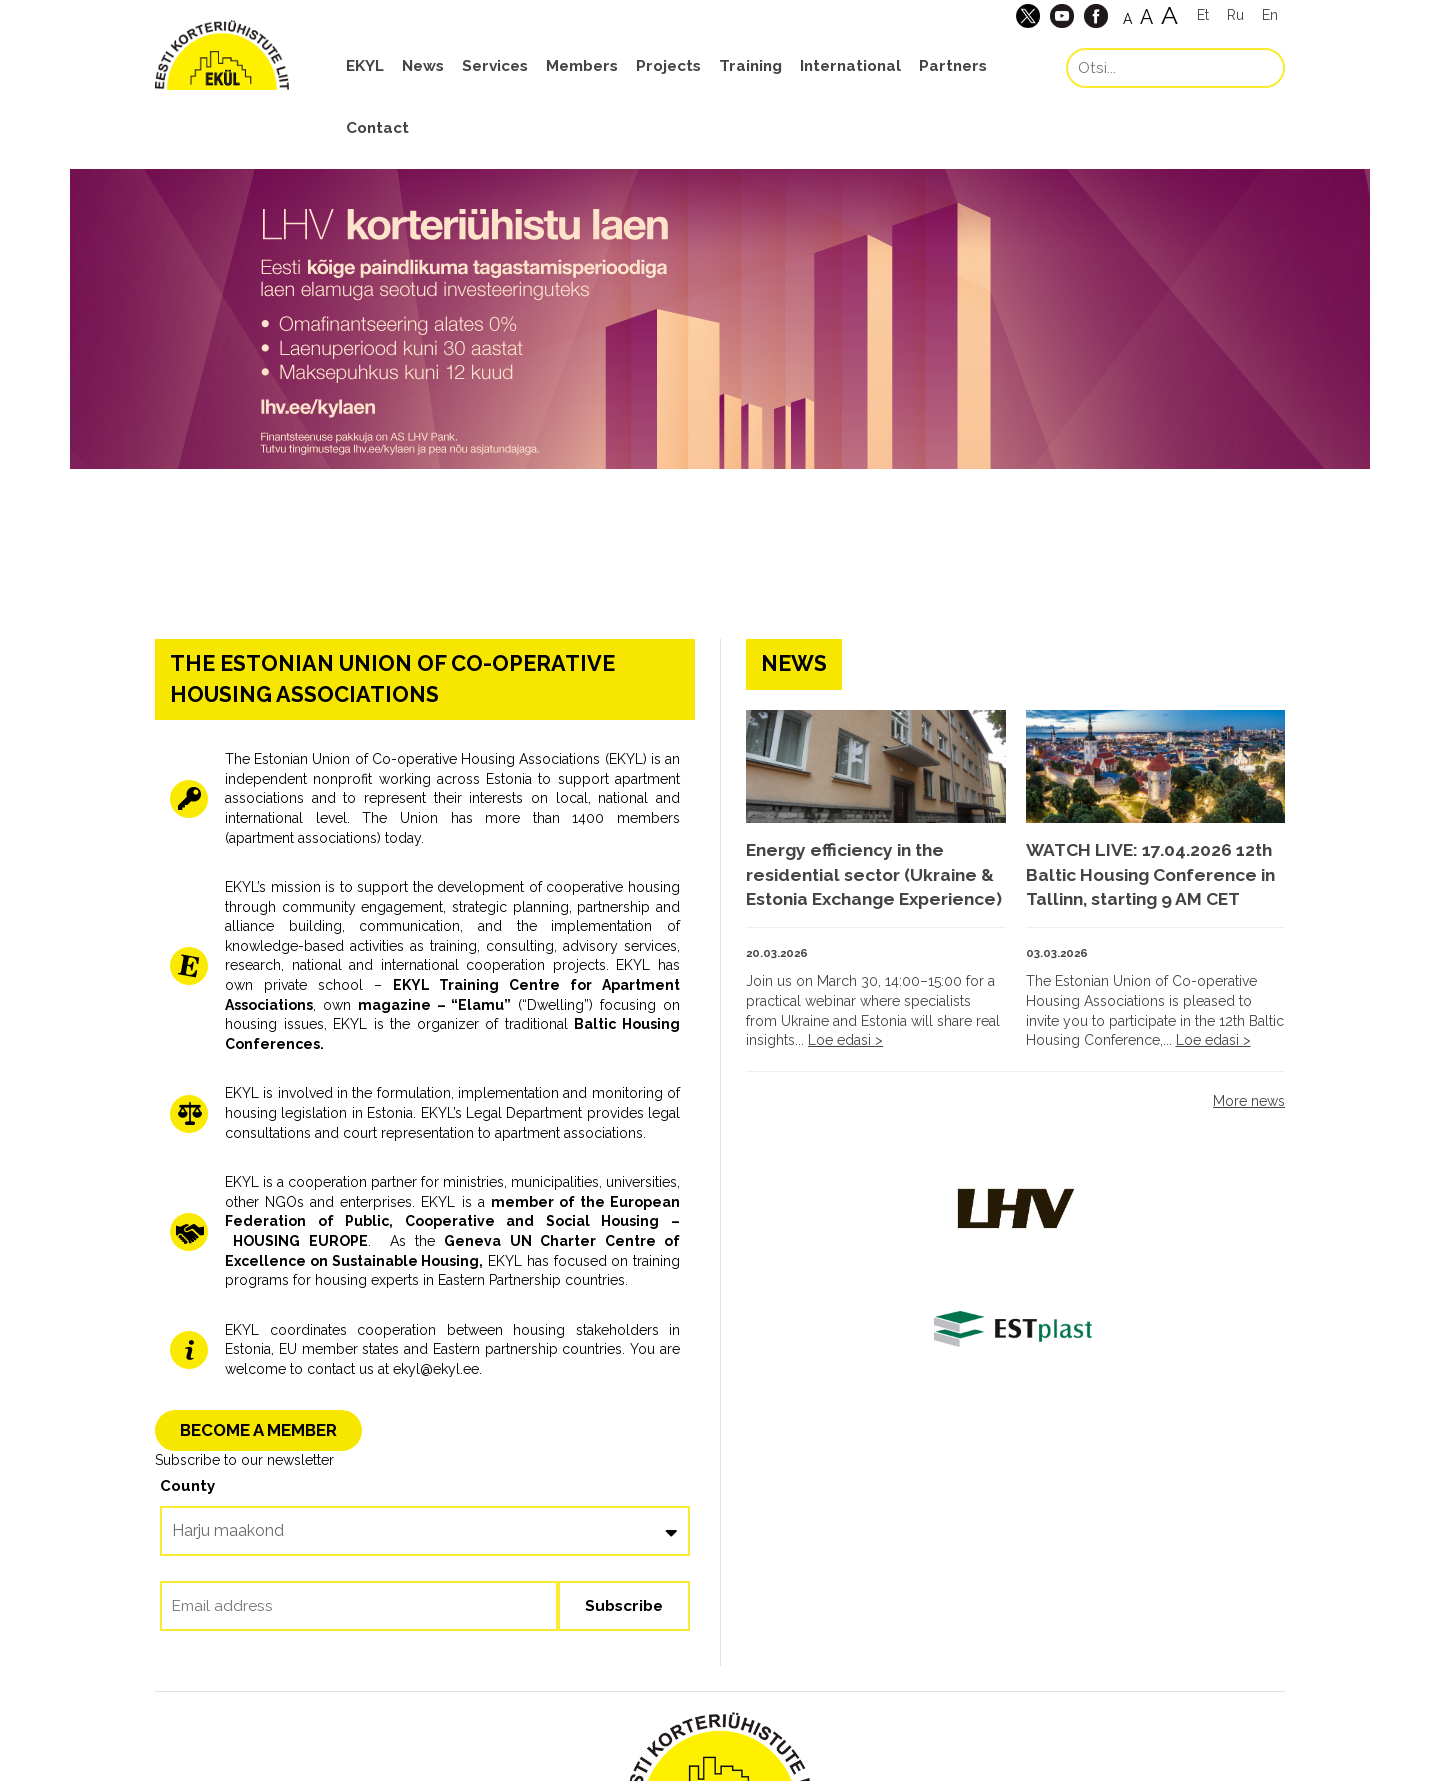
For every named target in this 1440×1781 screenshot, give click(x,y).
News (423, 66)
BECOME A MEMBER (258, 1430)
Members (582, 66)
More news (1249, 1101)
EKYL (365, 66)
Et (1203, 15)
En (1270, 15)
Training (750, 66)
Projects (668, 66)
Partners (953, 66)
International (850, 66)
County (187, 1486)
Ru (1235, 15)
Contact (377, 128)
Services (495, 66)
